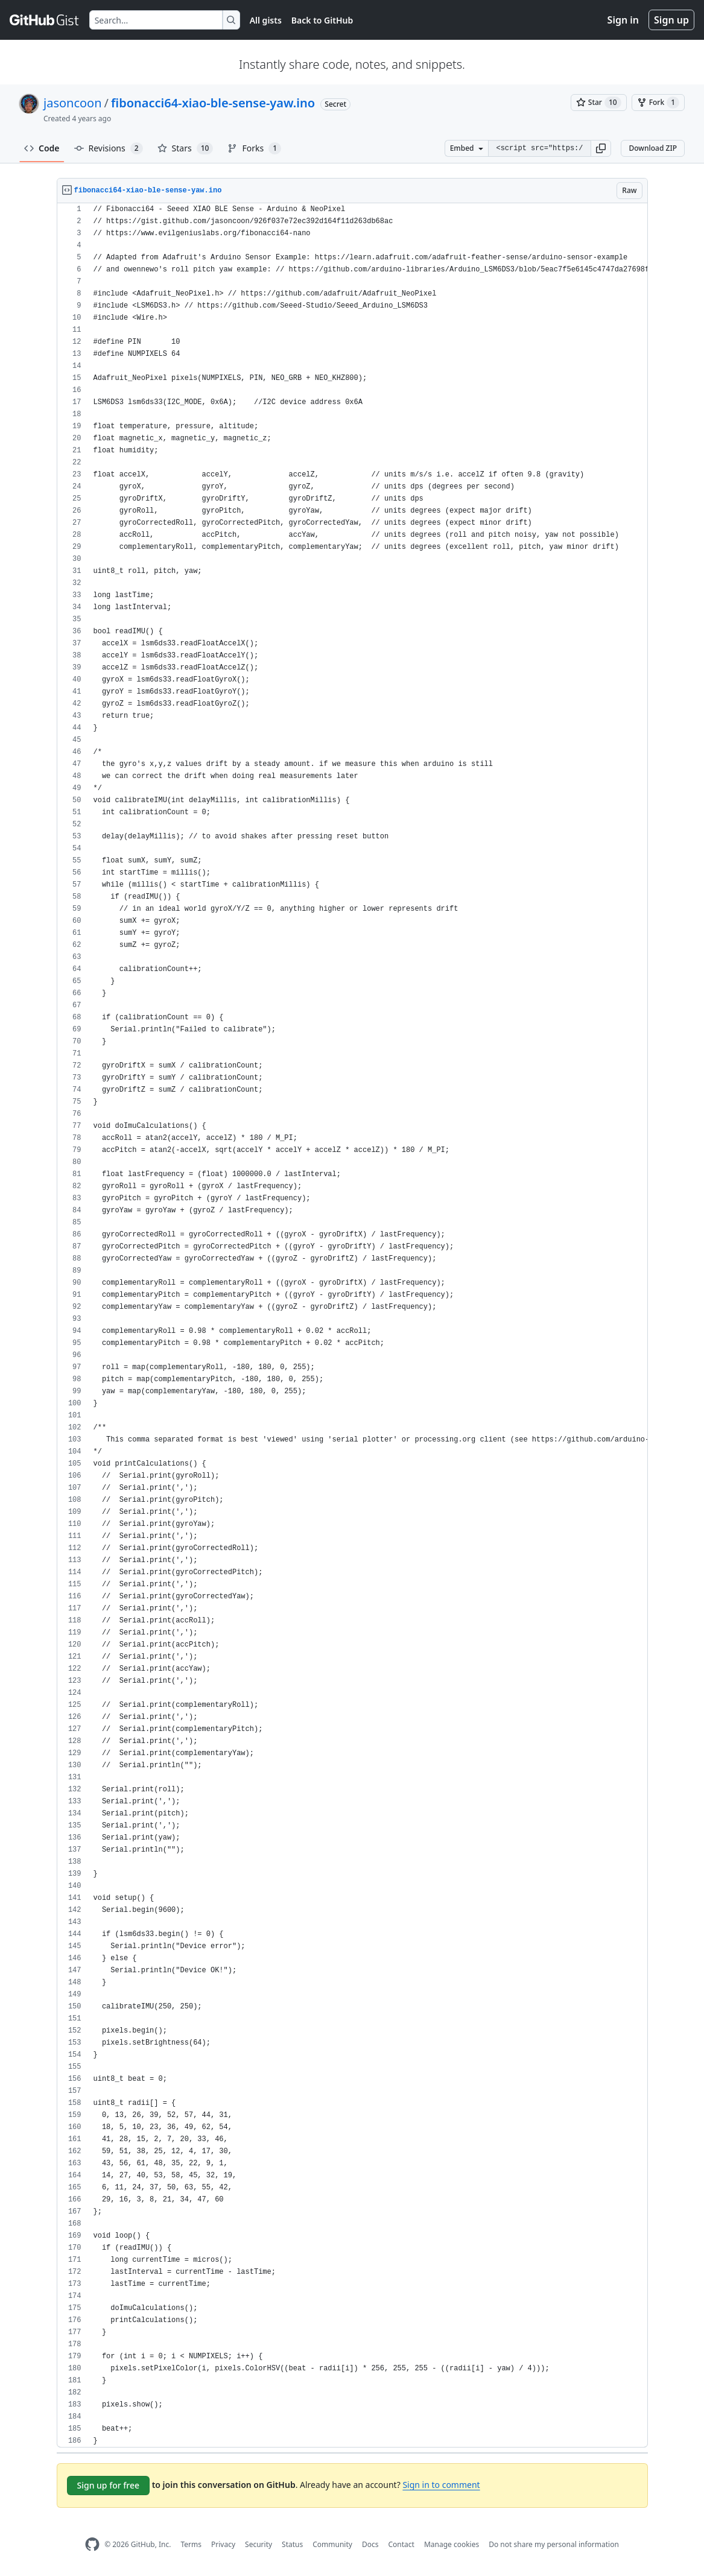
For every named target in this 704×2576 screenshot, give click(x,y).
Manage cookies (451, 2544)
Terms (190, 2544)
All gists (266, 20)
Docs (370, 2544)
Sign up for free (108, 2485)
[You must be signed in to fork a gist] (658, 102)
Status (292, 2544)
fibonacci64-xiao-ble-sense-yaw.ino (213, 103)
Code (42, 148)
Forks (254, 148)
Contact (401, 2544)
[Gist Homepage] (45, 20)
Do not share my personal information (554, 2544)
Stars (185, 148)
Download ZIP (653, 148)
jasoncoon (72, 103)
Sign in (623, 20)
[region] (352, 1325)
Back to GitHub (322, 20)
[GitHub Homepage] (92, 2544)
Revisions (108, 148)
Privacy (223, 2544)
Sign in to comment (441, 2484)
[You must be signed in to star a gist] (599, 102)
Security (258, 2544)
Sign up (671, 20)
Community (332, 2544)
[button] (601, 148)
